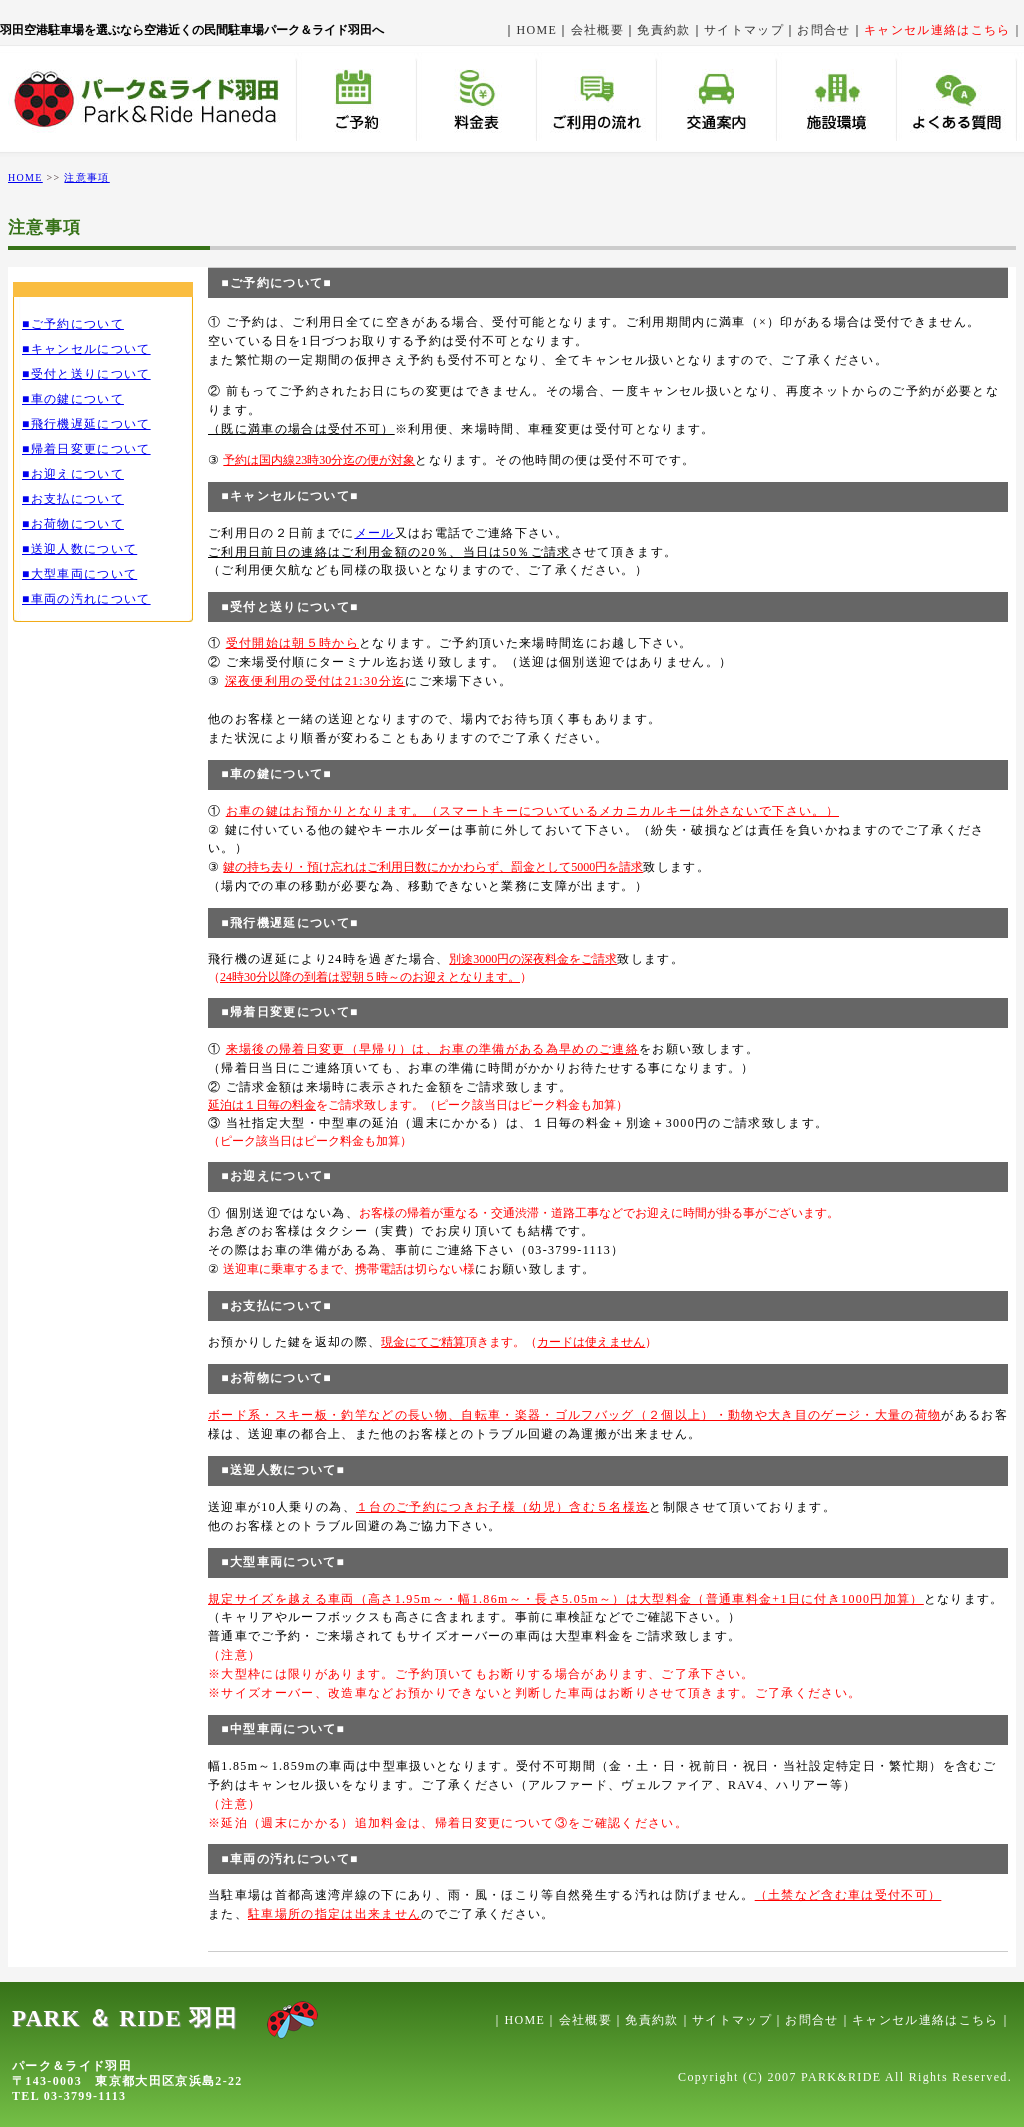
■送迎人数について (79, 549)
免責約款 (663, 30)
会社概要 (597, 30)
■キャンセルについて (86, 349)
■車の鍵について (73, 399)
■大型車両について (79, 574)
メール (375, 533)
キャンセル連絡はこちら (925, 2020)
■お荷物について (73, 524)
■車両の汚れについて (86, 599)
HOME (537, 30)
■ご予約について (73, 324)
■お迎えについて (73, 474)
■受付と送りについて (86, 374)
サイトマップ (744, 30)
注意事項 (86, 177)
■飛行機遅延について (86, 424)
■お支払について (73, 499)
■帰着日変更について (86, 449)
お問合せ (823, 30)
